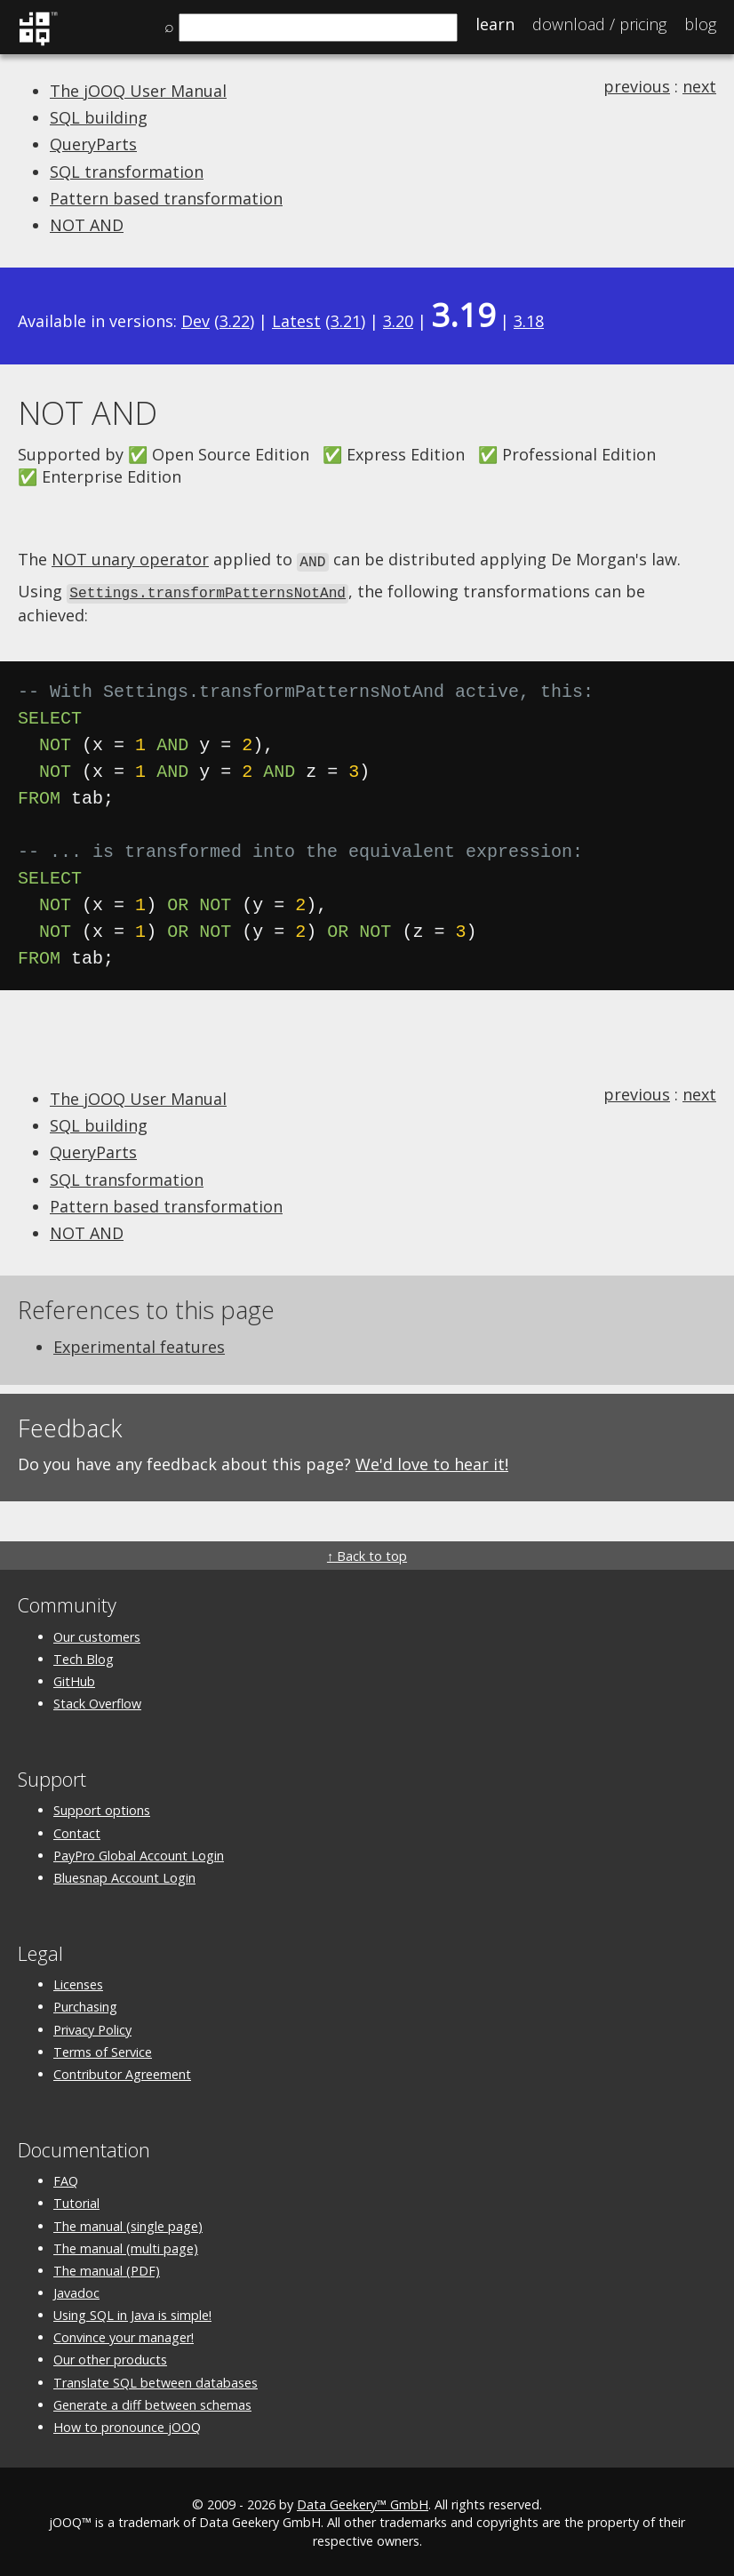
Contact (76, 1830)
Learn (495, 24)
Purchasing (85, 2004)
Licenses (78, 1981)
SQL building (99, 117)
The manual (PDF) (106, 2268)
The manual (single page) (128, 2223)
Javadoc (76, 2290)
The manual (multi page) (125, 2245)
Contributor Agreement (122, 2071)
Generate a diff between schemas (152, 2402)
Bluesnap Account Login (124, 1875)
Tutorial (76, 2200)
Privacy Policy (92, 2027)
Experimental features (139, 1344)
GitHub (74, 1678)
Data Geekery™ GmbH (362, 2501)
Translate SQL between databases (155, 2380)
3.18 (529, 321)
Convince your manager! (123, 2334)
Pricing (599, 24)
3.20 (398, 321)
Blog (700, 24)
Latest (296, 321)
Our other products (110, 2356)
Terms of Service (102, 2049)
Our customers (96, 1634)
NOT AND (87, 225)
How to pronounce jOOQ (127, 2424)
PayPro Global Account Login (138, 1852)
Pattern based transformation (166, 198)
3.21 (346, 321)
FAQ (65, 2178)
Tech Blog (83, 1656)
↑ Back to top (367, 1553)
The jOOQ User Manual (138, 90)
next (699, 86)
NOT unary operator (130, 559)
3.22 (234, 321)
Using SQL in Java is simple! (132, 2312)
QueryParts (93, 144)
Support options (101, 1807)
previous (636, 86)
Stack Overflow (97, 1700)
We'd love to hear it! (431, 1461)
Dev (195, 321)
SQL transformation (126, 171)
